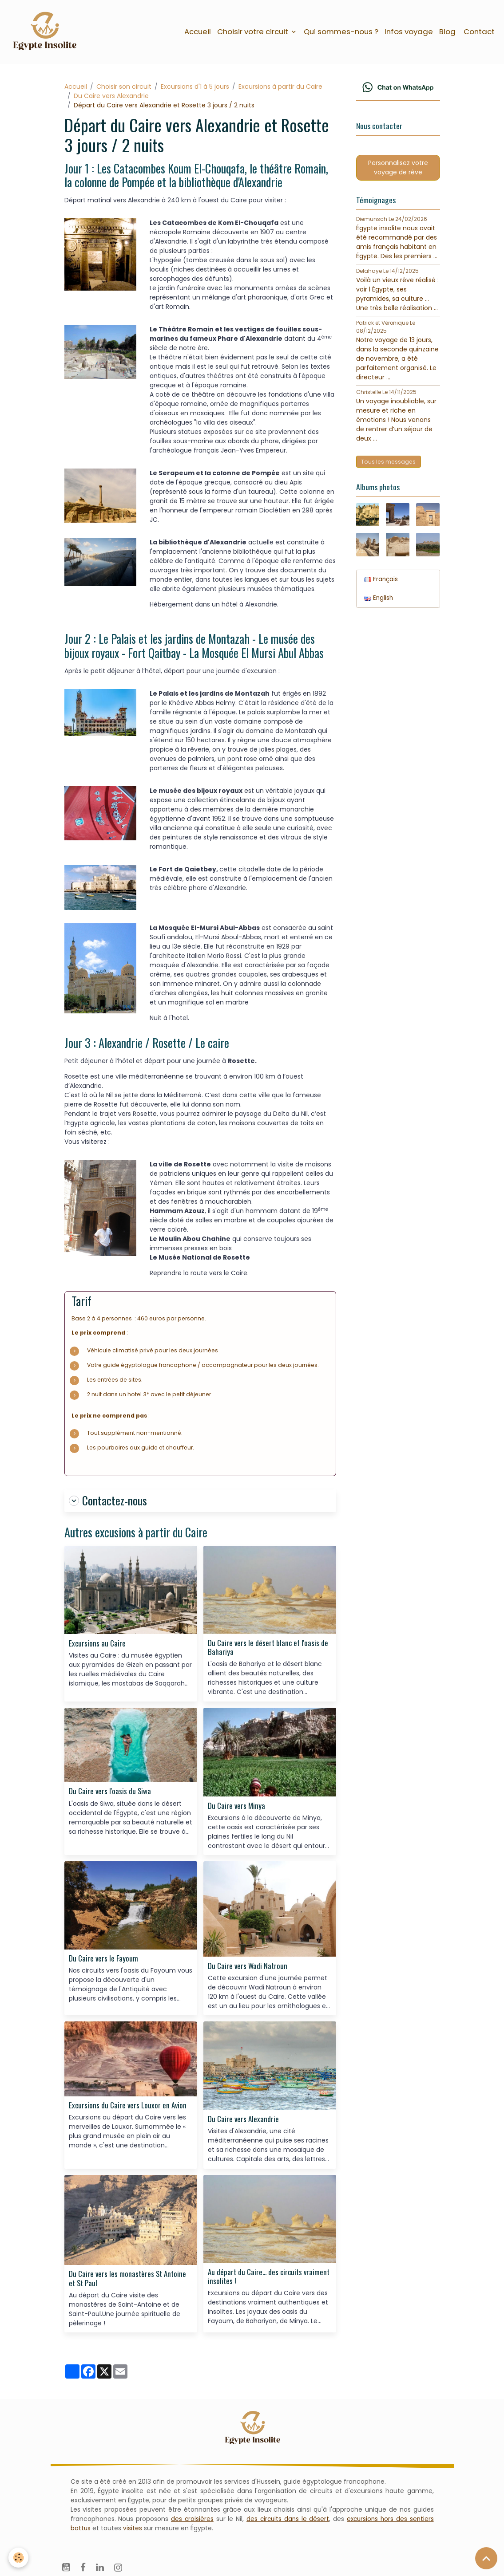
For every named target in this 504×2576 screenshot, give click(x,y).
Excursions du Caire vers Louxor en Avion (128, 2107)
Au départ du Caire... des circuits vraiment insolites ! (268, 2279)
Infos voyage (409, 32)
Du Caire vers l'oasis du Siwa (110, 1794)
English (379, 605)
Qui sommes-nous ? (341, 32)
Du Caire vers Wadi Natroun (247, 1968)
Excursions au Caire (97, 1646)
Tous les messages (388, 467)
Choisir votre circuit (253, 32)
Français (381, 586)
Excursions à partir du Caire (280, 89)
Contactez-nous (108, 1503)
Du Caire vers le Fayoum (103, 1961)
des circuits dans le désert (286, 2521)
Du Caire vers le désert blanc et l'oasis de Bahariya (268, 1650)
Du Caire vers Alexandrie (111, 98)
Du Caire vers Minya (236, 1808)
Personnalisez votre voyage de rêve (398, 172)
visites (133, 2530)
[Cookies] (19, 2558)
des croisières (191, 2521)
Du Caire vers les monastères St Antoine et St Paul (127, 2281)
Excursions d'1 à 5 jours (195, 89)
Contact (478, 32)
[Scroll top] (486, 2558)
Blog (447, 32)
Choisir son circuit (123, 89)
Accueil (197, 32)
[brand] (47, 32)
